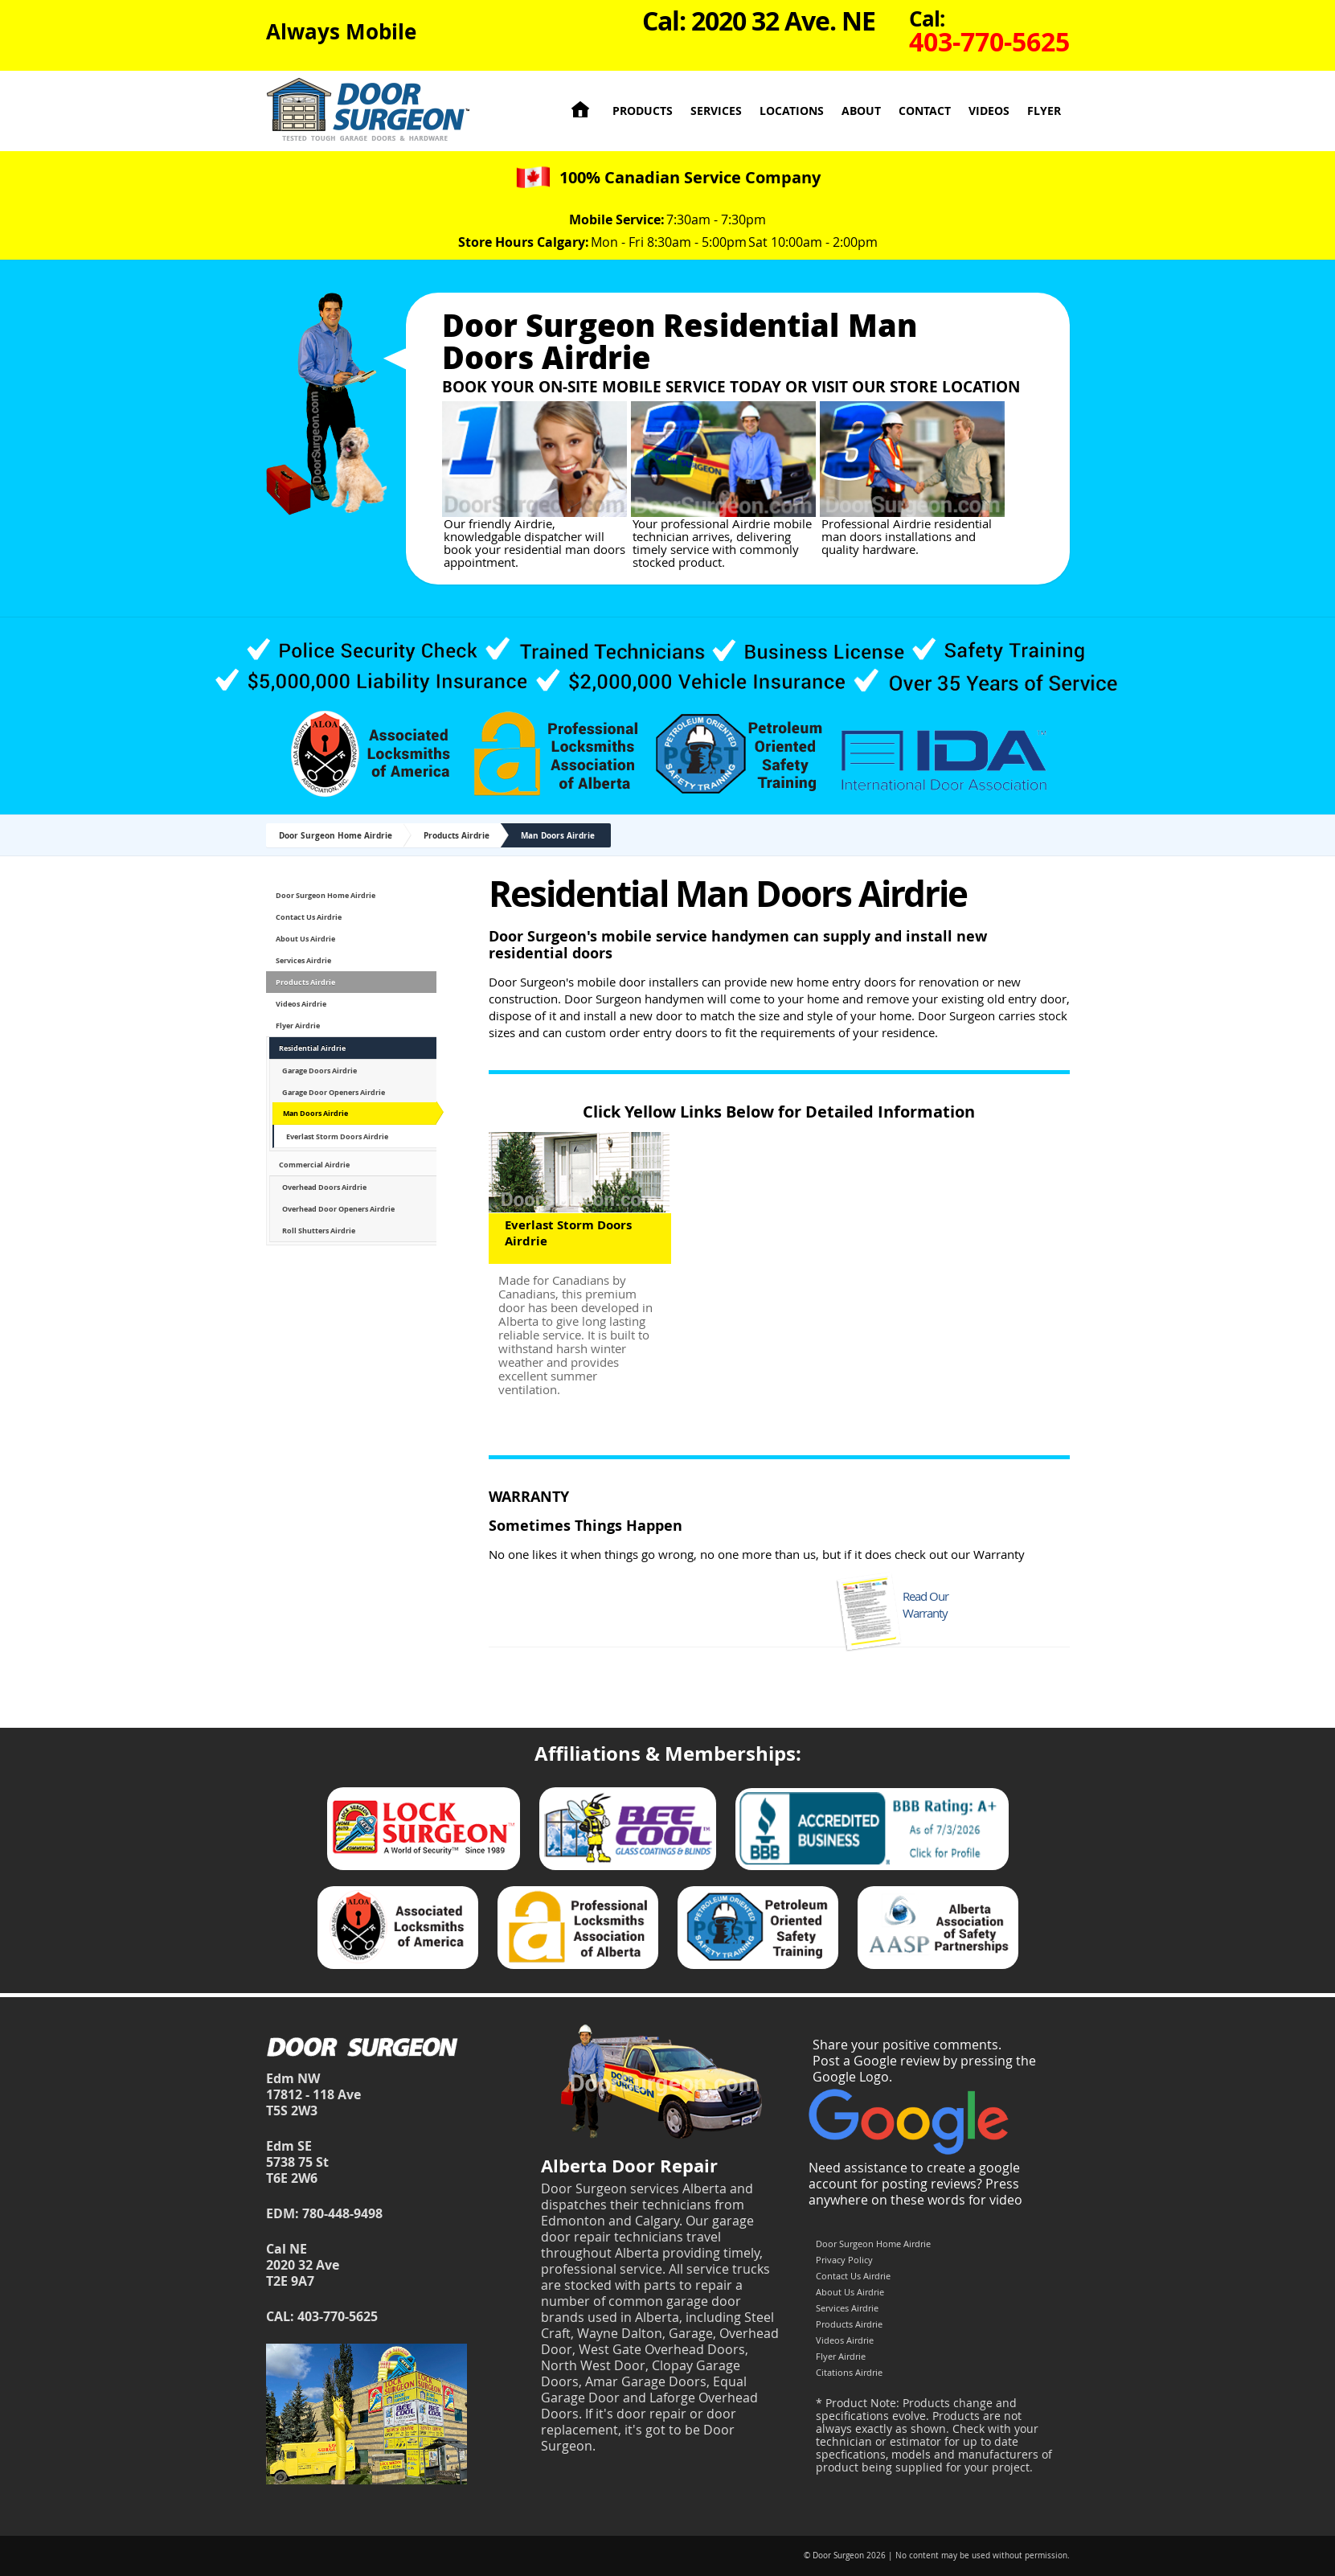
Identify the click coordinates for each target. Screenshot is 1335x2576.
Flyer (1044, 110)
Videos (988, 110)
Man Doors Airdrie (558, 835)
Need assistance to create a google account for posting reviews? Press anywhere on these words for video (915, 2184)
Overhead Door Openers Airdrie (338, 1209)
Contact (925, 110)
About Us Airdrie (305, 938)
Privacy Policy (844, 2260)
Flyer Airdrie (298, 1025)
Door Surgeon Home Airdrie (335, 835)
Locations (792, 110)
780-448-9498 (342, 2213)
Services (716, 110)
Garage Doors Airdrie (319, 1070)
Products (642, 110)
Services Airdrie (303, 960)
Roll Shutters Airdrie (318, 1230)
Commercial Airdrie (314, 1164)
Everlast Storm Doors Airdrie (337, 1136)
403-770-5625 (337, 2316)
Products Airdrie (456, 835)
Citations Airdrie (849, 2372)
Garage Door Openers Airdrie (333, 1092)
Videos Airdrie (301, 1004)
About (861, 110)
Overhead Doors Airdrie (324, 1187)
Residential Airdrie (312, 1048)
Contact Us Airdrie (309, 917)
